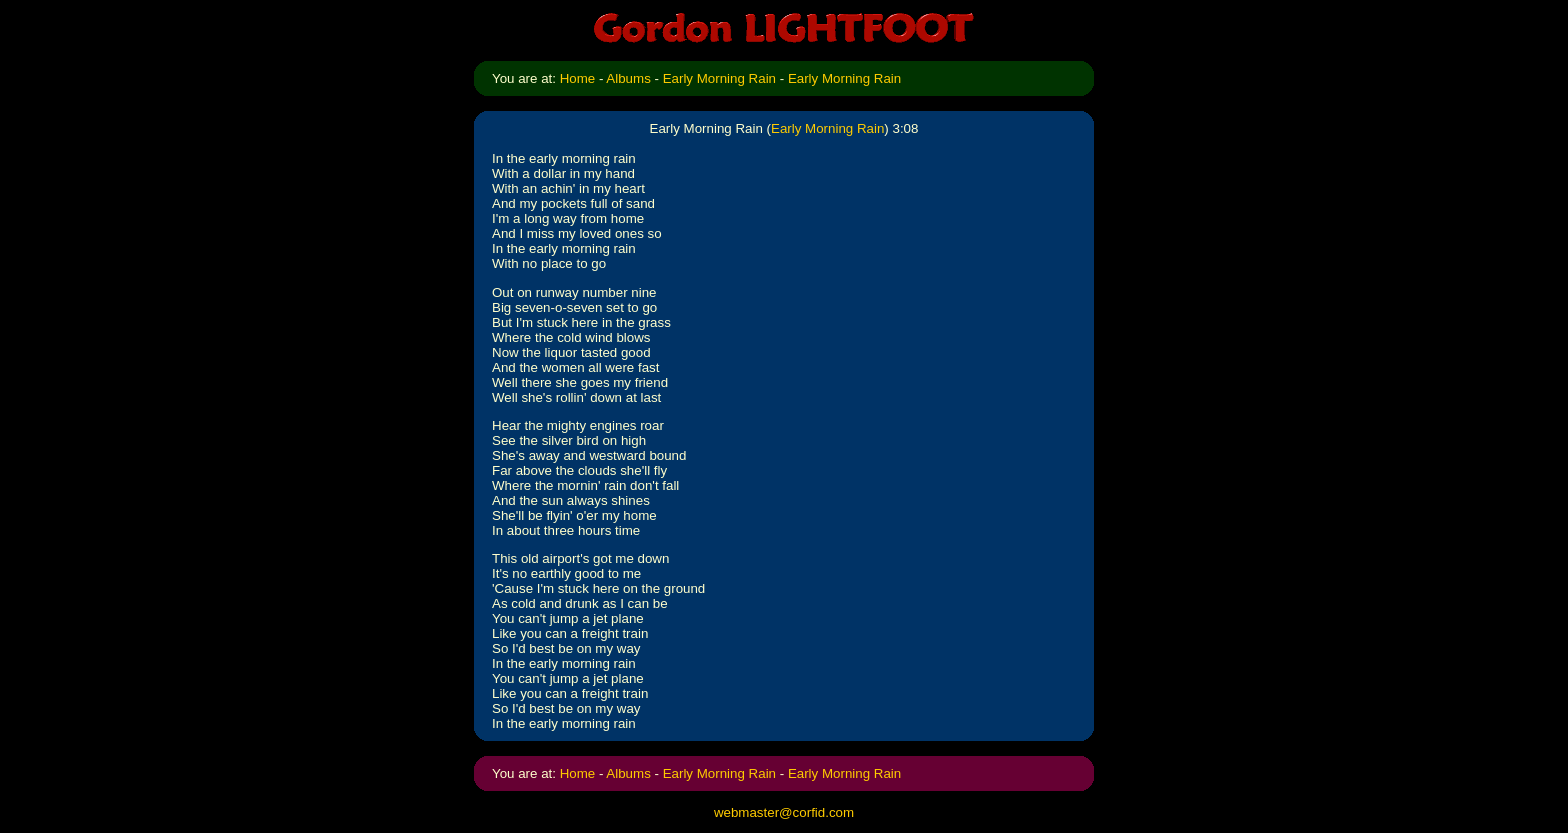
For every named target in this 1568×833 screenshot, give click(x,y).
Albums (628, 78)
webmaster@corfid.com (784, 812)
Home (578, 78)
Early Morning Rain (719, 78)
